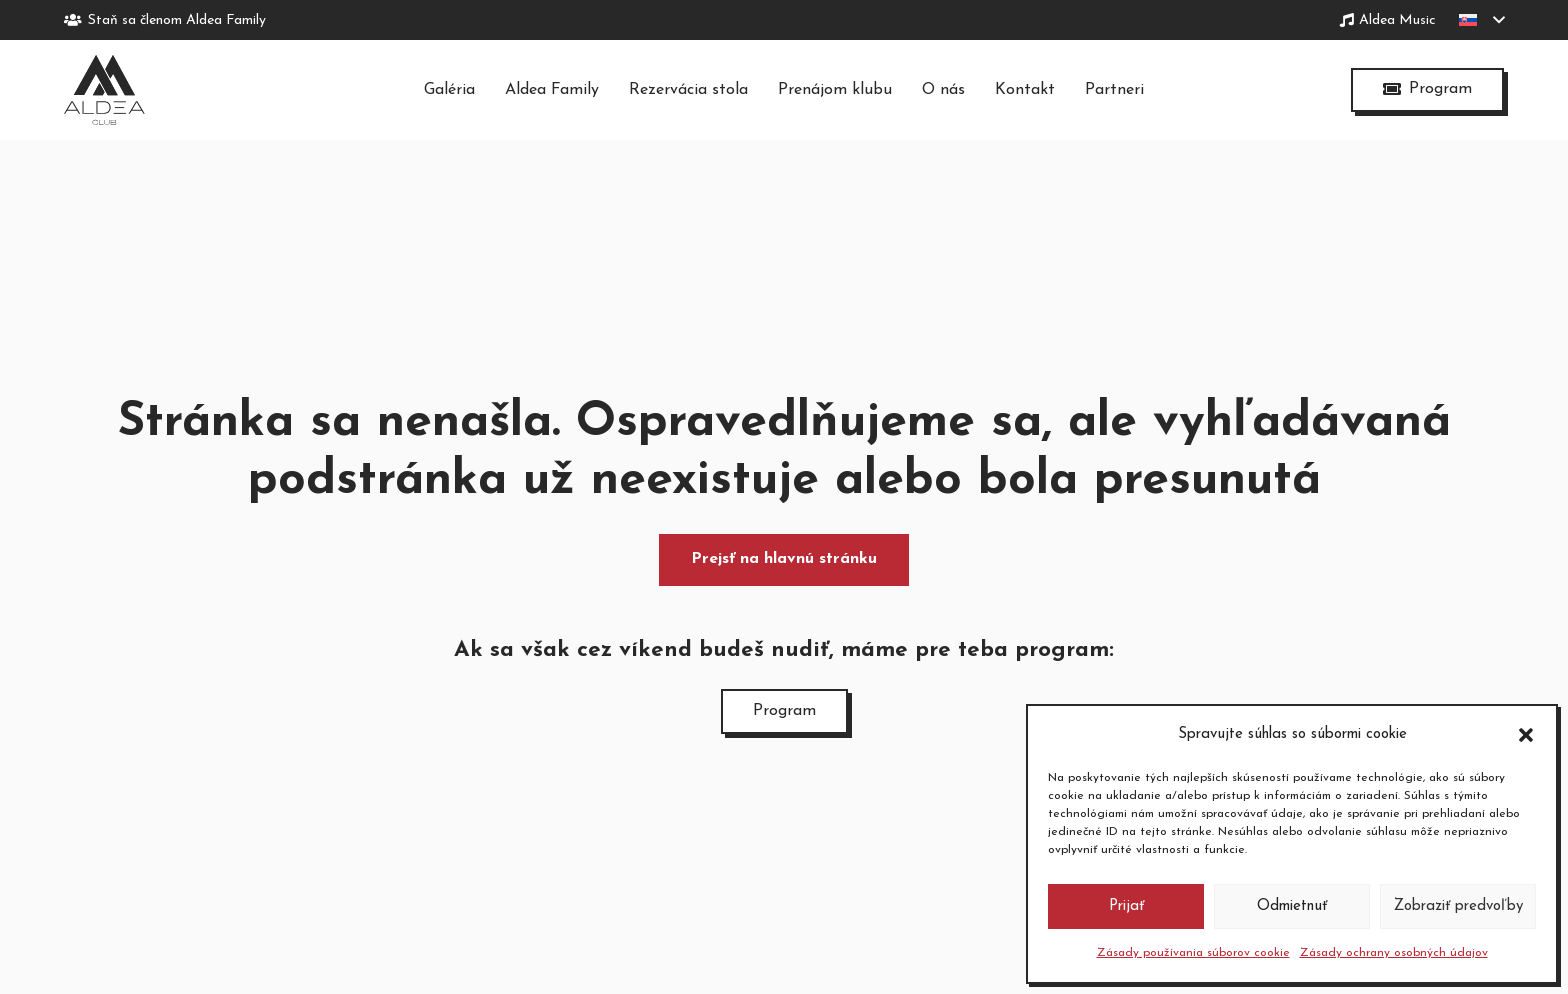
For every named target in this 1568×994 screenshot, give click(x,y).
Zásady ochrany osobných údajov (1394, 953)
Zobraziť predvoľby (1458, 906)
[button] (1526, 735)
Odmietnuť (1292, 906)
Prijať (1126, 906)
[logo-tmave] (104, 90)
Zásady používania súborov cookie (1193, 953)
